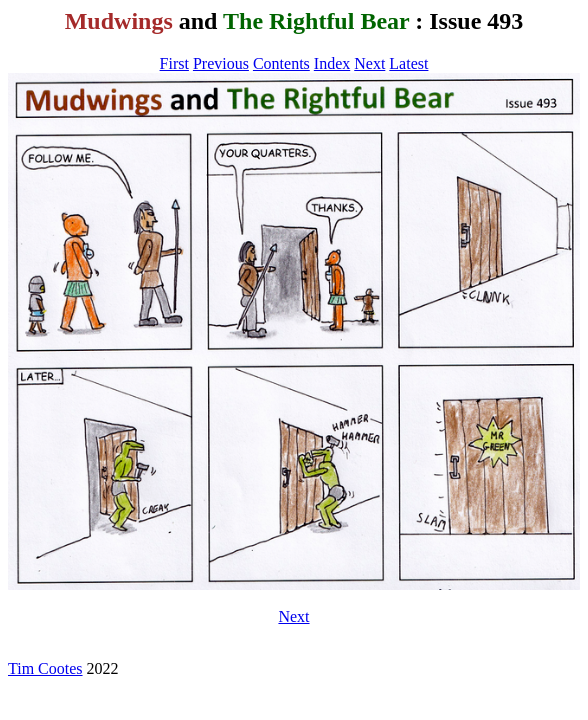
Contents (281, 63)
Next (369, 63)
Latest (408, 63)
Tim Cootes (45, 668)
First (174, 63)
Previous (221, 63)
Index (332, 63)
